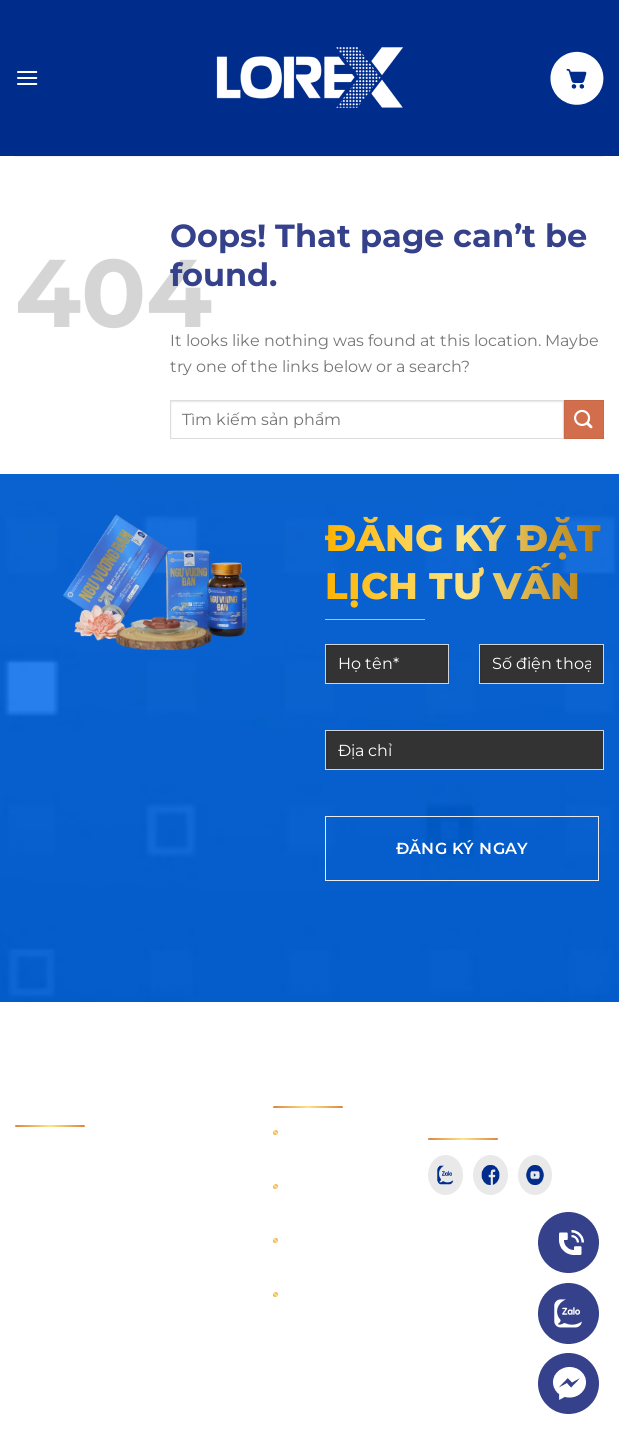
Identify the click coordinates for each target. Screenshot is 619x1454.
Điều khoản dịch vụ (333, 1304)
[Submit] (584, 419)
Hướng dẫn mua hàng (332, 1196)
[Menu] (27, 77)
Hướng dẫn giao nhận (332, 1250)
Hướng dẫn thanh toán (332, 1142)
